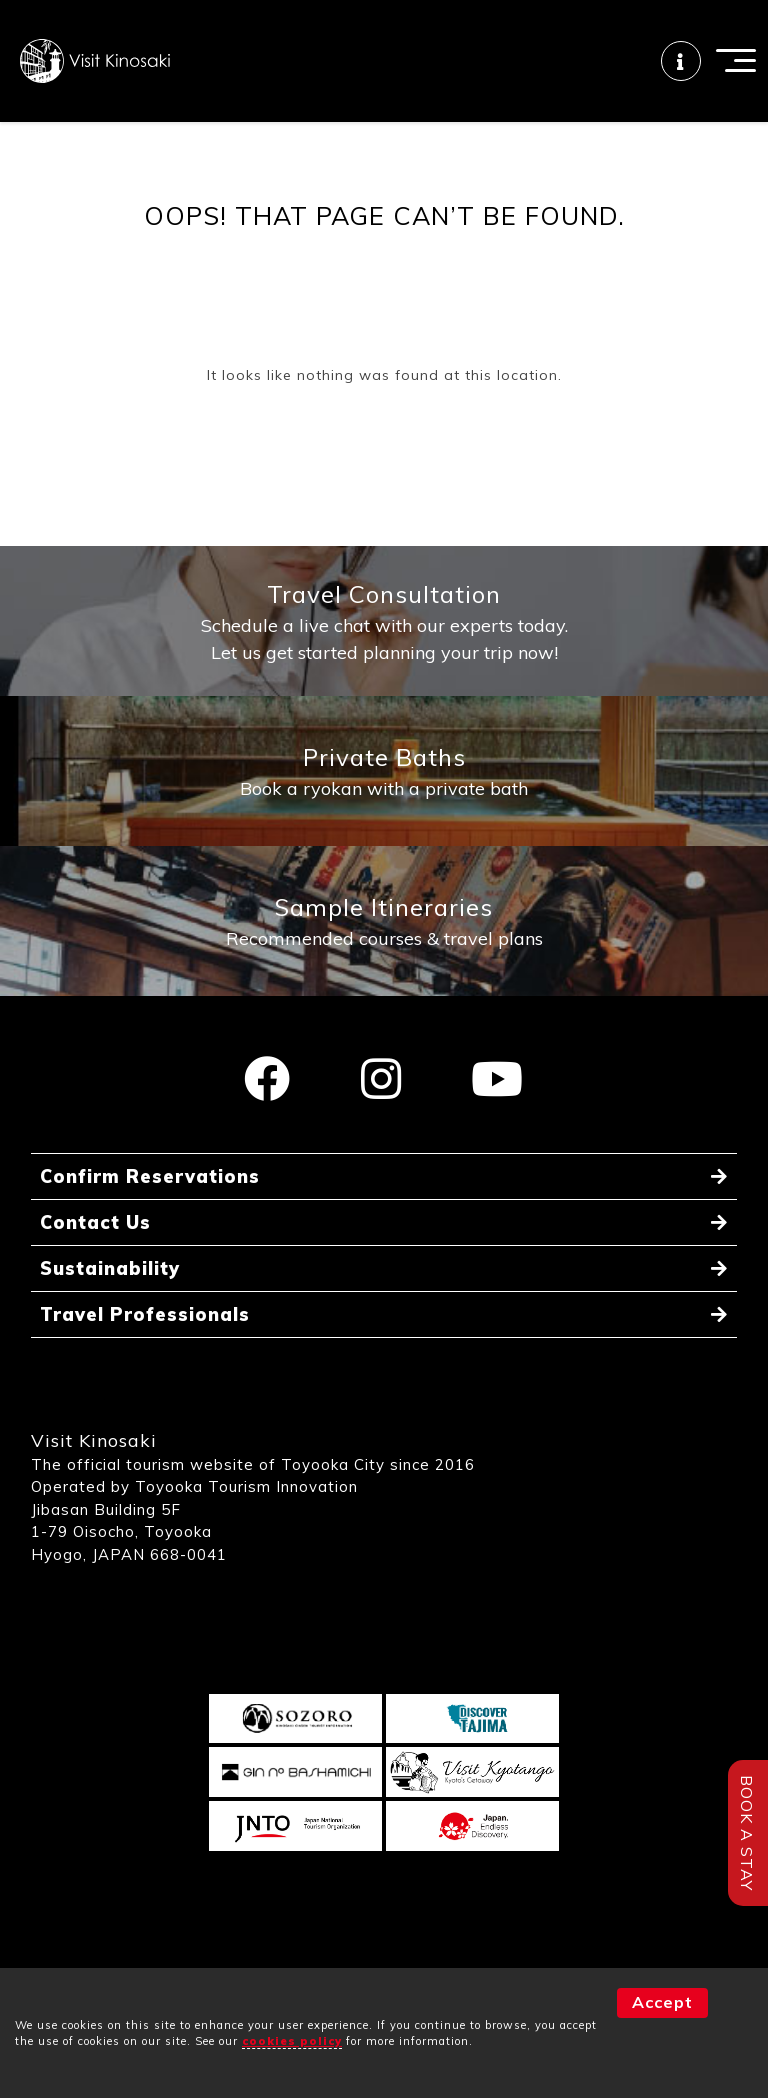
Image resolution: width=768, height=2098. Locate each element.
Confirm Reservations (150, 1176)
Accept (662, 2002)
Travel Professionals (145, 1314)
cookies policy (292, 2041)
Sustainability (110, 1268)
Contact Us (95, 1222)
